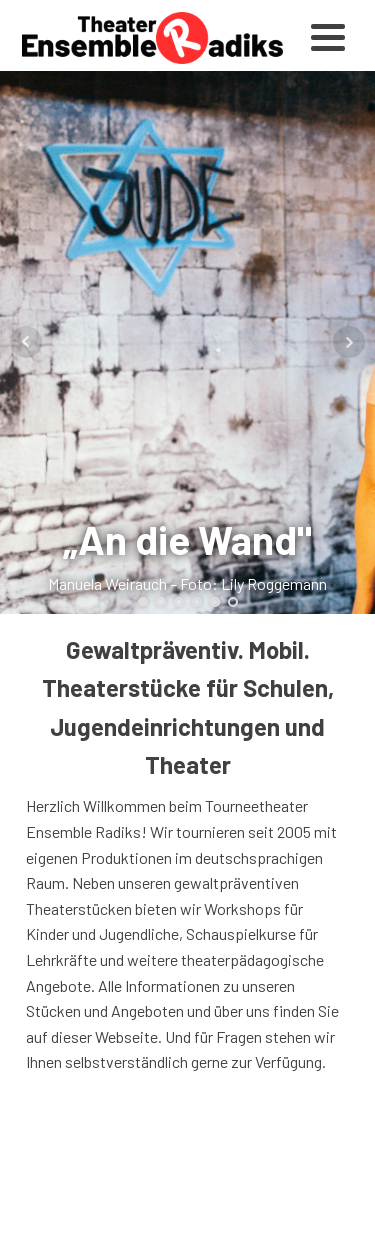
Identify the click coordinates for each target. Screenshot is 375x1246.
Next (349, 342)
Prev (26, 342)
